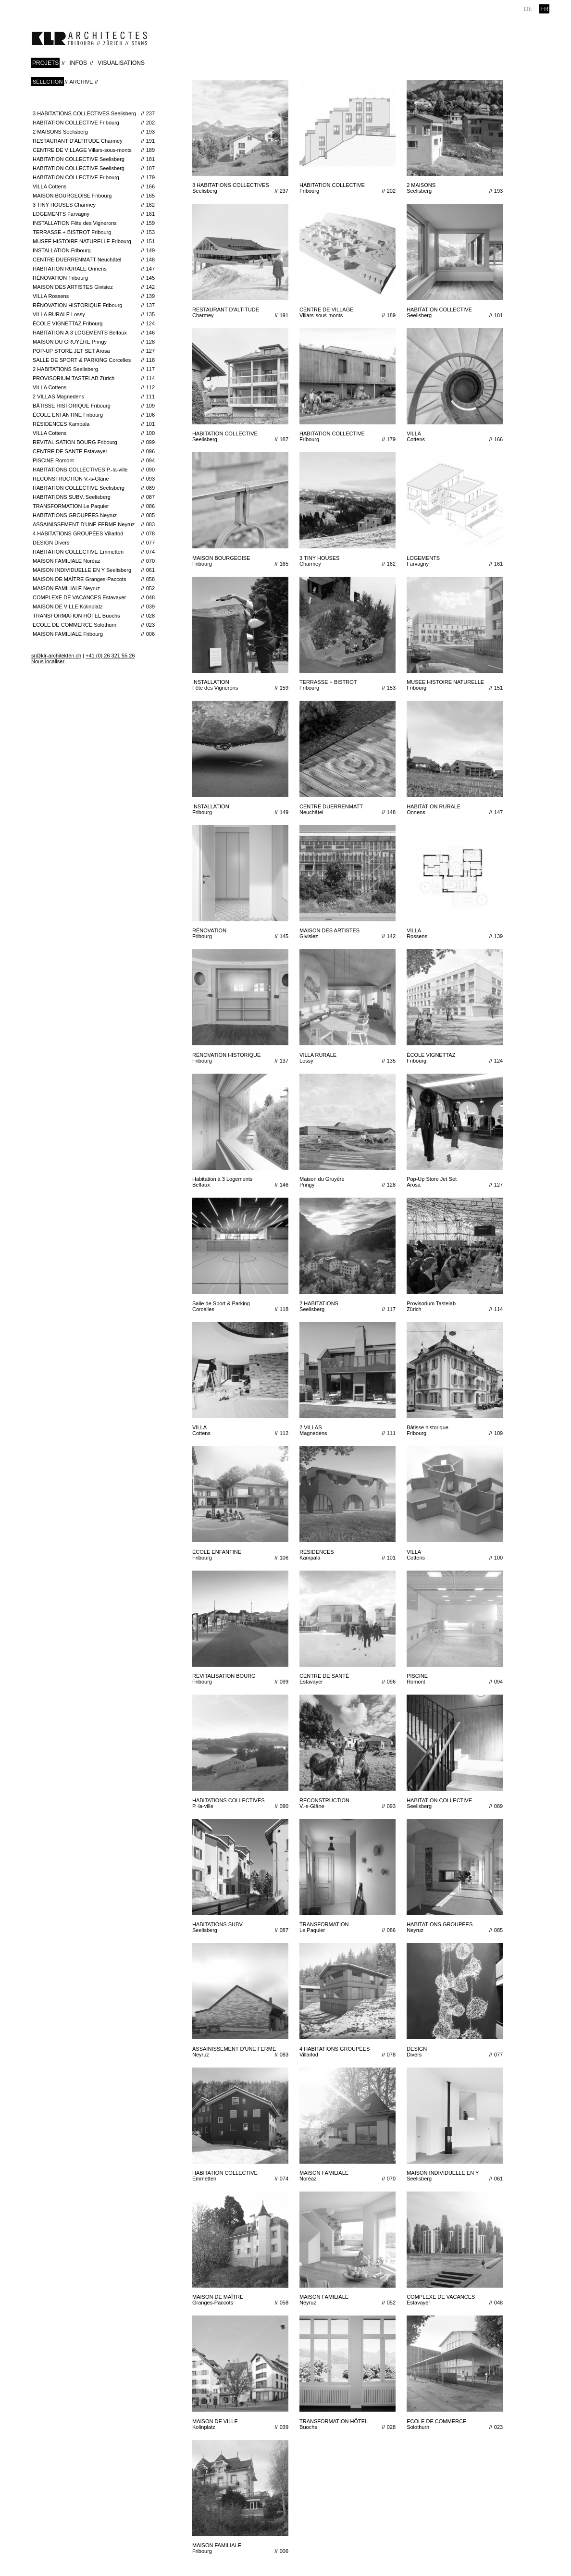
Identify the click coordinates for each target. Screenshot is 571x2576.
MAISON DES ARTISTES (94, 287)
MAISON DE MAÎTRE (94, 579)
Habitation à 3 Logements (94, 332)
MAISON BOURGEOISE (94, 195)
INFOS (78, 63)
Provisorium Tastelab (94, 378)
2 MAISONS (94, 132)
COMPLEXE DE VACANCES (94, 597)
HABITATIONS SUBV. (94, 497)
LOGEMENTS (94, 214)
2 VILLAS (94, 396)
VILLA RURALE (94, 314)
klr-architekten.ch (89, 38)
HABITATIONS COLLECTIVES (94, 469)
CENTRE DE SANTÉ (94, 451)
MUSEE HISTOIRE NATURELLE (94, 241)
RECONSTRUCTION (94, 479)
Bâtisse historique (94, 406)
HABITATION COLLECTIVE (94, 122)
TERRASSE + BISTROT (94, 232)
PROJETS (45, 63)
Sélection (47, 82)
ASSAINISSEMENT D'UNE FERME (94, 524)
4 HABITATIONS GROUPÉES (94, 533)
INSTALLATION (94, 223)
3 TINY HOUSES (94, 205)
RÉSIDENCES (94, 424)
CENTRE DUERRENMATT (94, 259)
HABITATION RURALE (94, 269)
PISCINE (94, 460)
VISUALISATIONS (121, 63)
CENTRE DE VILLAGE (94, 150)
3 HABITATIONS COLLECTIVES (94, 113)
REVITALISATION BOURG (94, 442)
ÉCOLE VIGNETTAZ (94, 323)
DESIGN (94, 542)
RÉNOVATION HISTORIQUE (94, 305)
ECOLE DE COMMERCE (94, 625)
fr (544, 8)
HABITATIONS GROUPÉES (94, 515)
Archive (81, 82)
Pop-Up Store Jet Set (94, 351)
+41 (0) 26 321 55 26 (110, 655)
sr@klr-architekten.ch (56, 655)
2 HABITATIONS (94, 369)
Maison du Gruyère (94, 342)
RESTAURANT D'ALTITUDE (94, 141)
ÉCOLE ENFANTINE (94, 415)
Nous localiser (47, 661)
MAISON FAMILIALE (94, 561)
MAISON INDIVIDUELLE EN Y (94, 570)
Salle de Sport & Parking (94, 360)
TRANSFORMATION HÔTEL (94, 616)
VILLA (94, 186)
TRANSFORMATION (94, 506)
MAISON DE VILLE (94, 606)
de (528, 8)
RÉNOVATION (94, 278)
